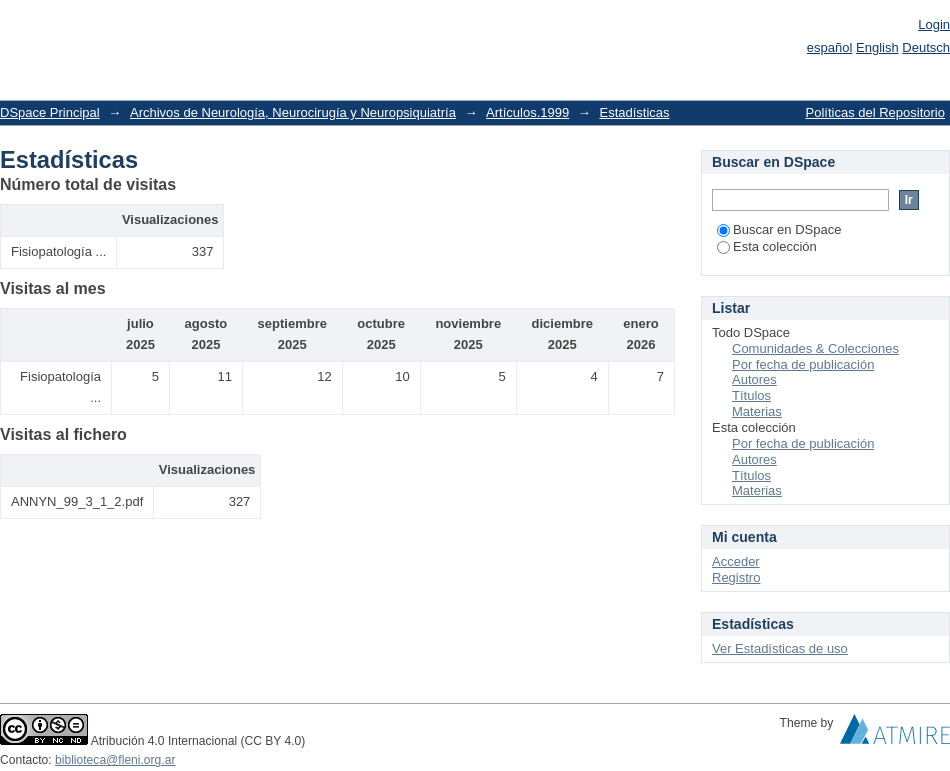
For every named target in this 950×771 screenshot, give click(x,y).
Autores (754, 379)
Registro (736, 577)
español (830, 47)
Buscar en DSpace (779, 229)
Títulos (751, 395)
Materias (757, 411)
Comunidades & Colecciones (815, 348)
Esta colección (767, 246)
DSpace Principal (50, 112)
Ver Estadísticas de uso (780, 648)
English (877, 47)
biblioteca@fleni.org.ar (115, 760)
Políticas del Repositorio (875, 112)
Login (934, 24)
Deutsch (926, 47)
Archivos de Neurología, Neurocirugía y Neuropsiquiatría (293, 112)
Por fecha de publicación (803, 364)
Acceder (736, 561)
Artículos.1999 (527, 112)
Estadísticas (634, 112)
